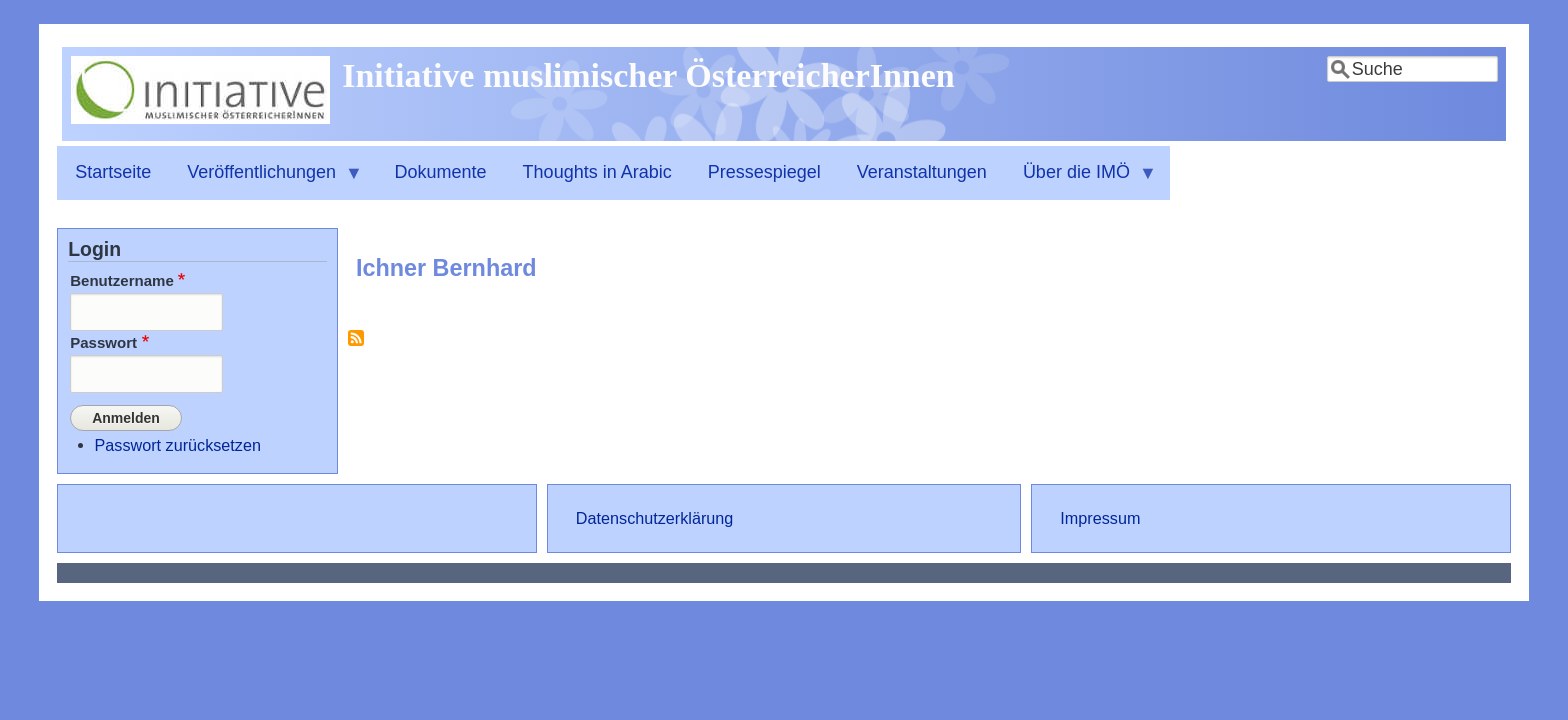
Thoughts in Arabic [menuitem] (597, 172)
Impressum (1100, 518)
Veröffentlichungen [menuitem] (266, 181)
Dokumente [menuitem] (441, 172)
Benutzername (122, 280)
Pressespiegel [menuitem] (764, 172)
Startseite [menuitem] (113, 172)
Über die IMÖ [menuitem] (1081, 181)
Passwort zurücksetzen (178, 445)
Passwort (103, 342)
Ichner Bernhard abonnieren (356, 345)
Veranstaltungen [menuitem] (922, 172)
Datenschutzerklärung (654, 518)
